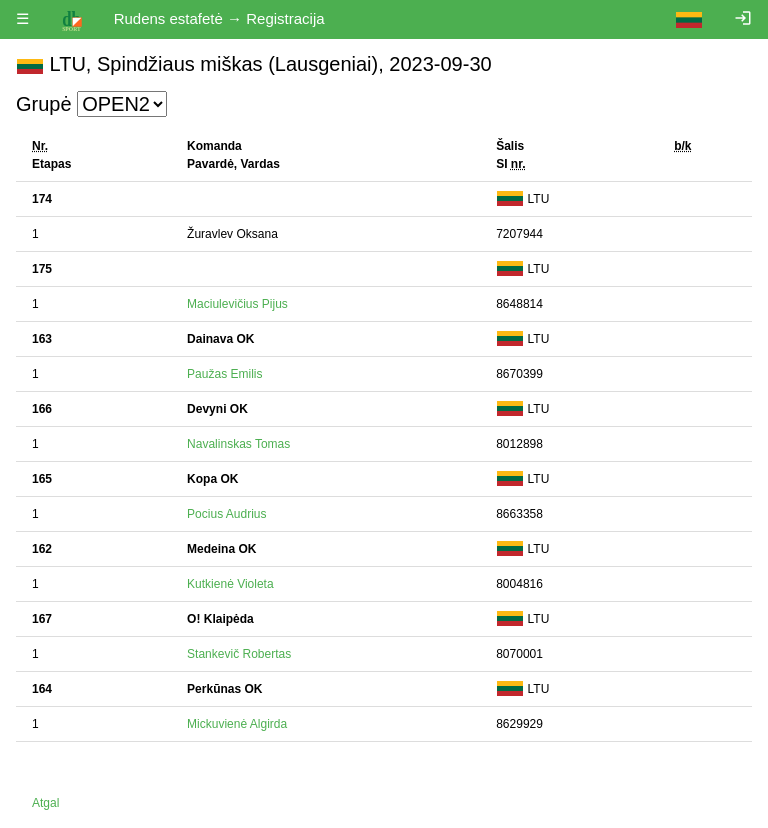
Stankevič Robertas (239, 654)
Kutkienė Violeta (230, 584)
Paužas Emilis (224, 374)
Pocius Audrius (226, 514)
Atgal (45, 803)
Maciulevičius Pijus (237, 304)
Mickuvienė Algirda (237, 724)
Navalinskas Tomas (238, 444)
